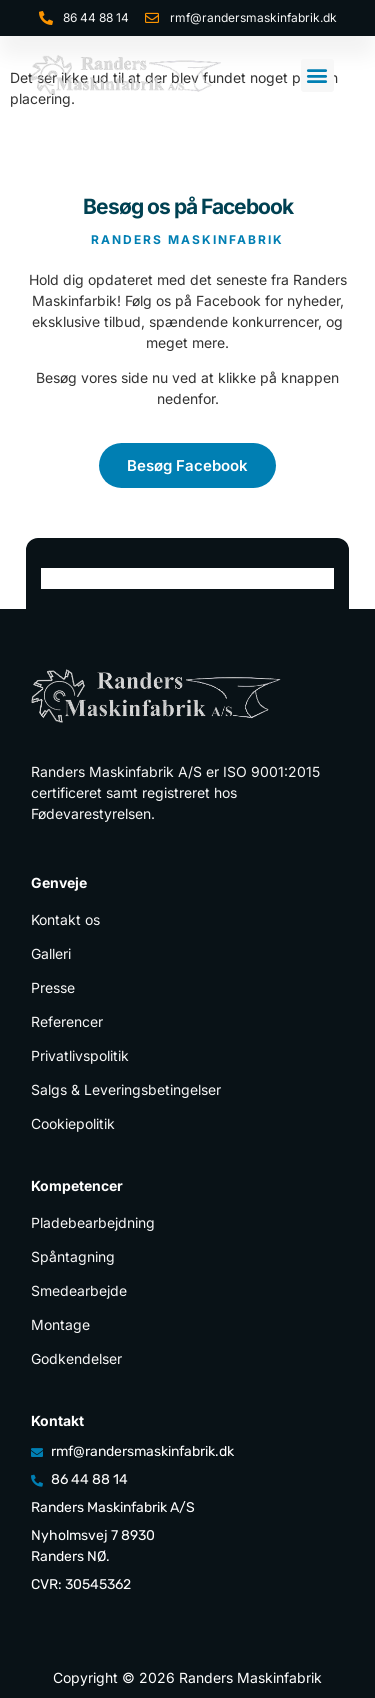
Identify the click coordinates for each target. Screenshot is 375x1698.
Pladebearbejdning (93, 1222)
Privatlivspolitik (80, 1055)
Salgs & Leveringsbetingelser (126, 1089)
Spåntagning (73, 1256)
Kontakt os (65, 919)
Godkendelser (76, 1358)
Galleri (51, 953)
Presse (53, 987)
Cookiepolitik (73, 1123)
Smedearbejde (79, 1290)
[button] (317, 75)
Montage (60, 1324)
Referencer (67, 1021)
